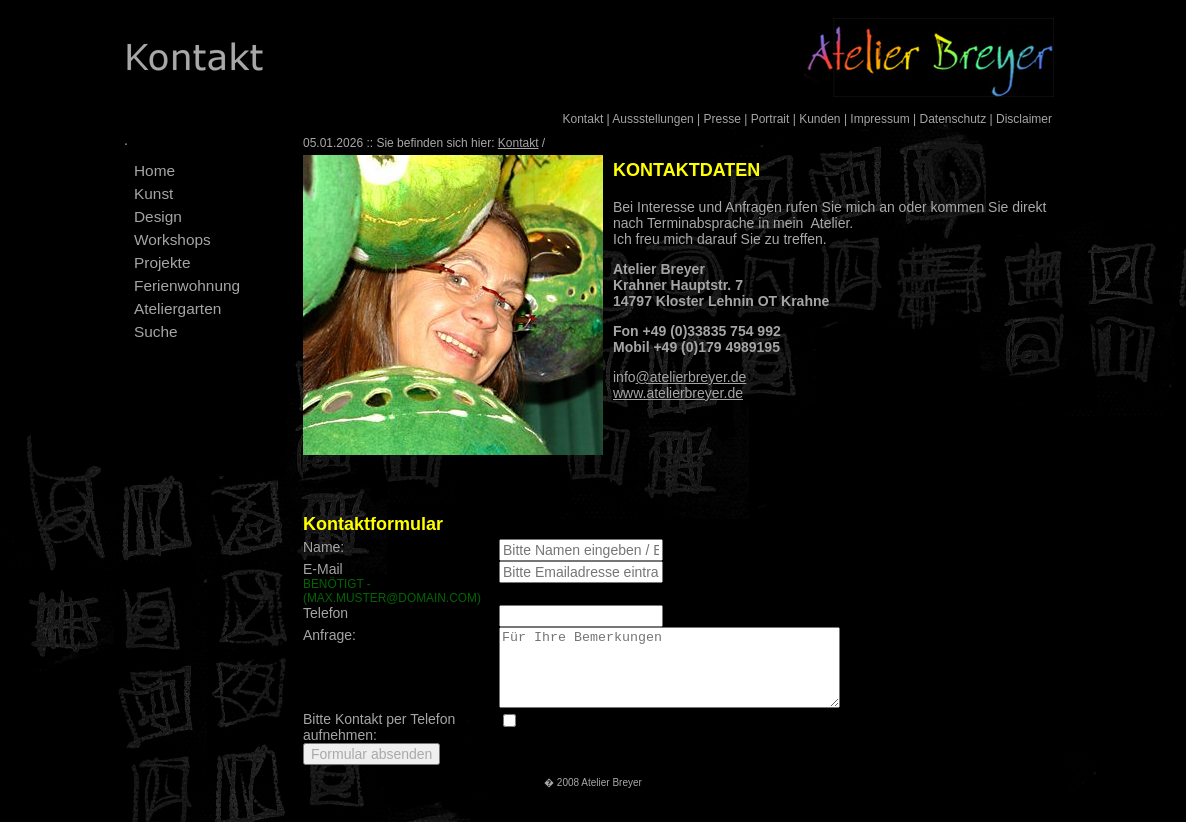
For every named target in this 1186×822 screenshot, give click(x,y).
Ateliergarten (177, 308)
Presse (722, 119)
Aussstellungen (652, 119)
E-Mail (394, 583)
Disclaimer (1024, 119)
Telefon (325, 613)
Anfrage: (329, 635)
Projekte (162, 262)
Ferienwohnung (187, 285)
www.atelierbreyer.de (678, 393)
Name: (323, 547)
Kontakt (583, 119)
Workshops (172, 239)
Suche (156, 331)
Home (154, 170)
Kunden (819, 119)
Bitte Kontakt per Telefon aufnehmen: (379, 742)
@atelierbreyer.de (691, 377)
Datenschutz (952, 119)
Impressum (879, 119)
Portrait (770, 119)
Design (158, 216)
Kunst (153, 193)
